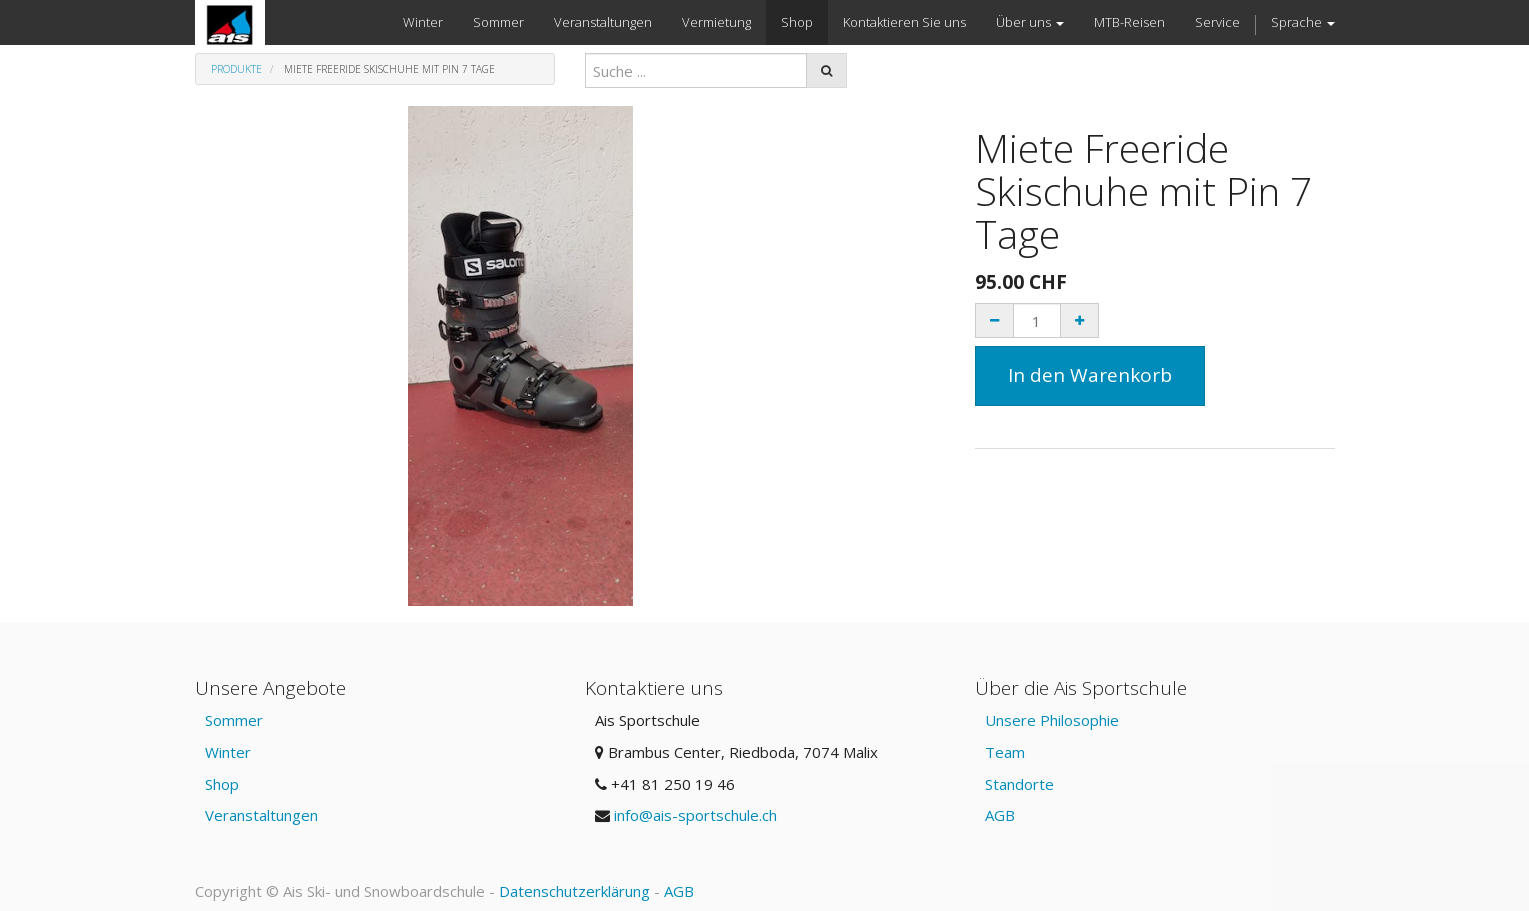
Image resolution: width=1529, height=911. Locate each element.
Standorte (1019, 784)
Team (1005, 752)
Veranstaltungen (261, 815)
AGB (1000, 815)
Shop (222, 784)
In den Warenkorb (1090, 375)
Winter (228, 752)
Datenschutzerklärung (574, 891)
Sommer (234, 720)
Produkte (236, 69)
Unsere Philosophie (1052, 720)
